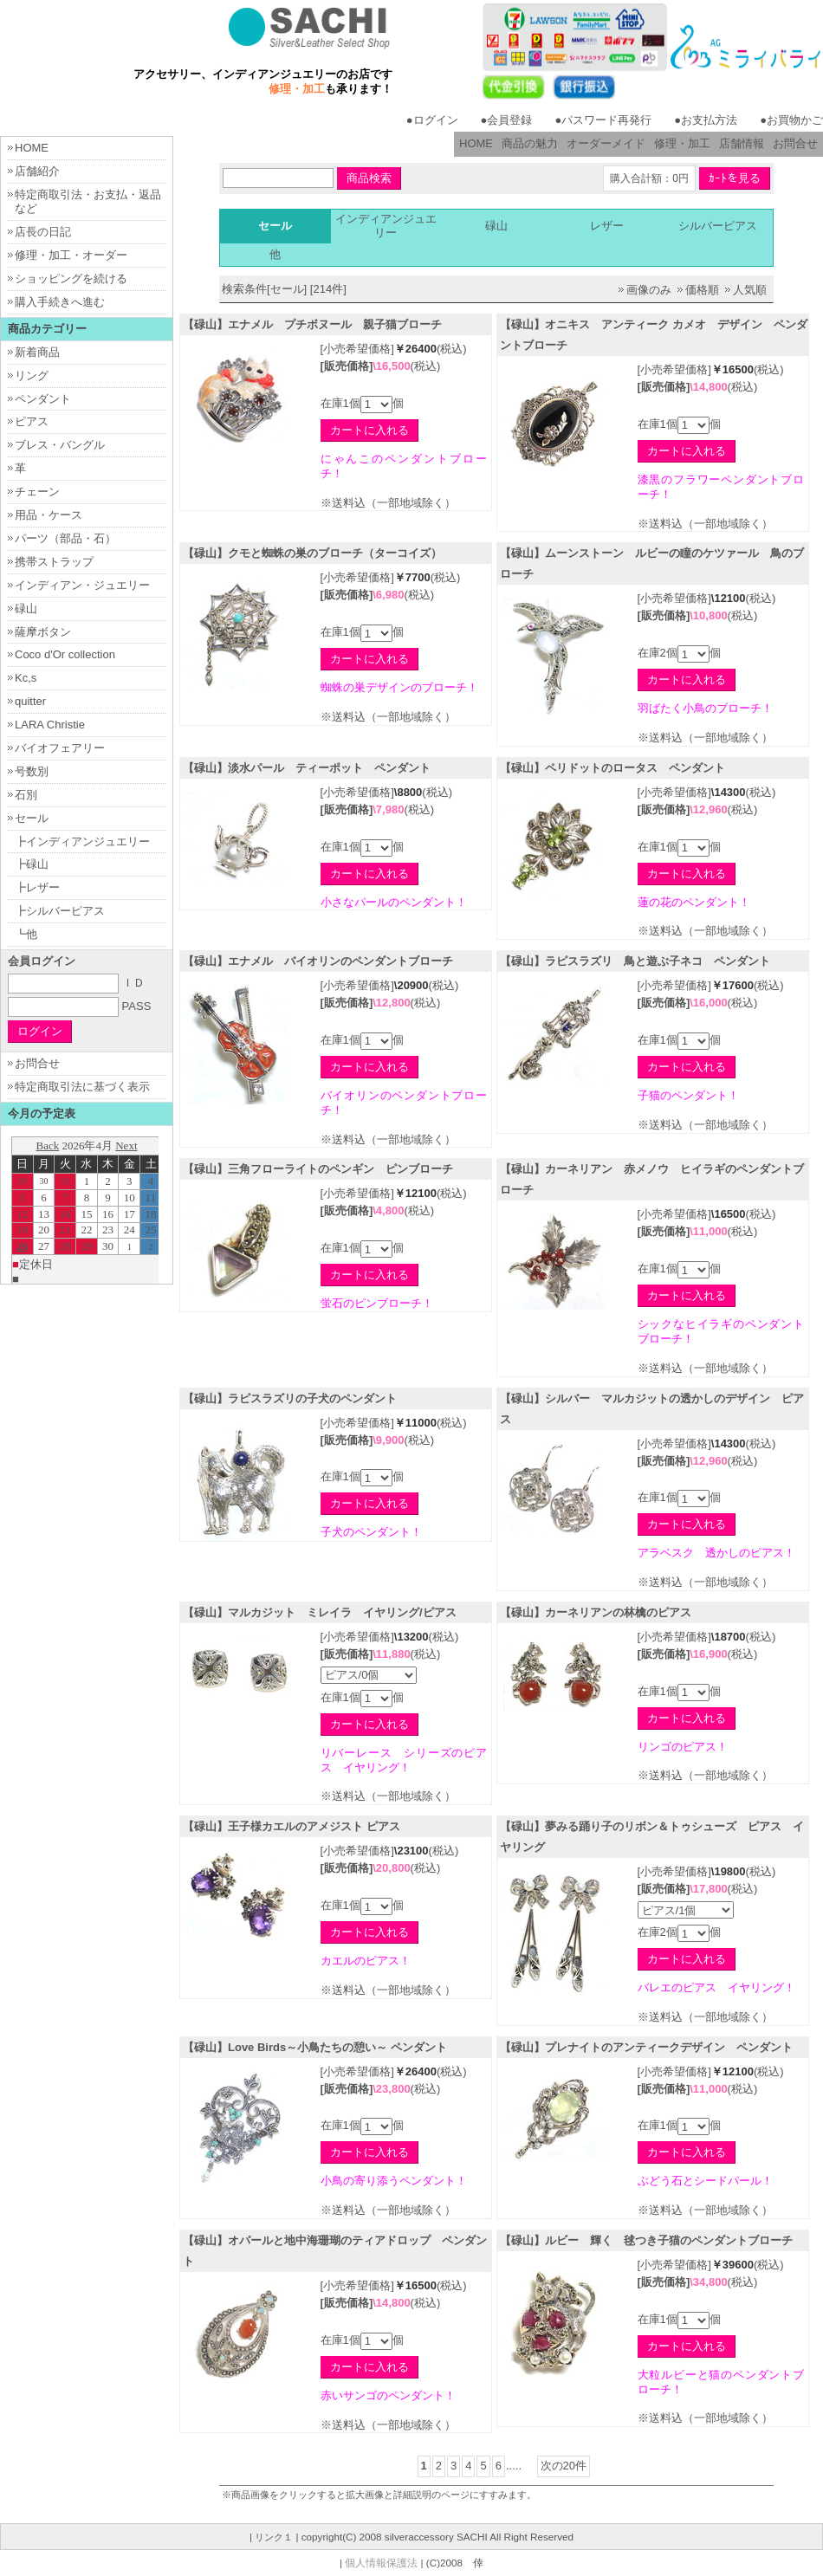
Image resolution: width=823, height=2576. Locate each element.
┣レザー (37, 887)
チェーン (37, 491)
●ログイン (432, 119)
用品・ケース (48, 514)
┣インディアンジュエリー (82, 841)
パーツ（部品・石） (65, 538)
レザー (607, 225)
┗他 (26, 934)
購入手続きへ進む (60, 301)
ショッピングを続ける (71, 278)
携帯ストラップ (54, 561)
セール (32, 818)
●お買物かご (791, 119)
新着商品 (37, 352)
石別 (26, 794)
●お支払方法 (705, 119)
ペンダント (43, 398)
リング (32, 375)
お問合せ (795, 143)
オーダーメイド (606, 143)
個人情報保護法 (381, 2562)
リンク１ (274, 2537)
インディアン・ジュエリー (82, 585)
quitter (30, 701)
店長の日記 (43, 231)
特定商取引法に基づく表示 (82, 1086)
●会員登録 (507, 119)
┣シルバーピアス (60, 910)
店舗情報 (741, 143)
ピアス (32, 421)
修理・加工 (682, 143)
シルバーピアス (717, 225)
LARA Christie (50, 724)
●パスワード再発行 (602, 119)
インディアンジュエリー (386, 226)
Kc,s (25, 677)
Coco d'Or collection (65, 654)
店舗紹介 (37, 171)
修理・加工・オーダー (71, 255)
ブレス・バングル (60, 444)
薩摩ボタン (43, 631)
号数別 (32, 771)
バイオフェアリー (60, 747)
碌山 (496, 225)
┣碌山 (32, 864)
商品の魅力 (530, 143)
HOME (476, 143)
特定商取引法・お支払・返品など (88, 202)
